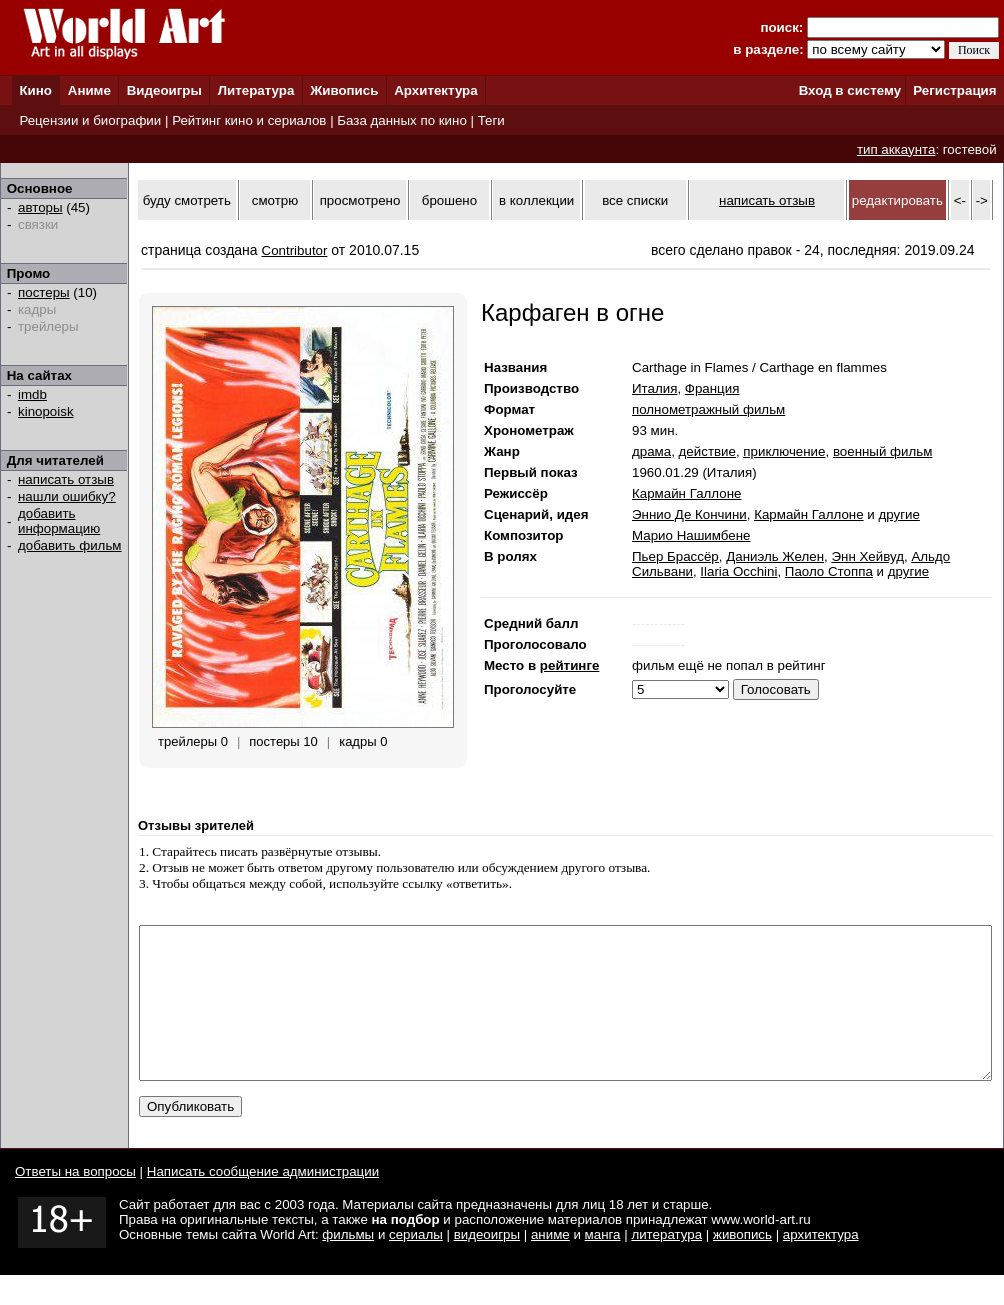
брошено (449, 200)
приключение (784, 451)
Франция (712, 388)
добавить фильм (70, 545)
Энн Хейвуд (867, 556)
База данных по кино (401, 120)
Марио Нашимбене (691, 535)
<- (960, 200)
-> (982, 200)
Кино (35, 90)
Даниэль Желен (775, 556)
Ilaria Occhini (738, 571)
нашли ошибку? (67, 496)
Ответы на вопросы (75, 1201)
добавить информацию (59, 521)
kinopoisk (46, 411)
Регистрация (954, 90)
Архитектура (435, 90)
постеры (44, 292)
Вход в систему (850, 90)
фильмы (348, 1264)
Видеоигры (164, 90)
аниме (550, 1264)
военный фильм (883, 451)
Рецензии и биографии (90, 120)
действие (707, 451)
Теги (491, 120)
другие (898, 514)
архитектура (821, 1264)
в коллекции (536, 200)
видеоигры (487, 1264)
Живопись (344, 90)
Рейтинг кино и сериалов (249, 120)
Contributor (295, 250)
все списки (635, 200)
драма (651, 451)
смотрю (275, 200)
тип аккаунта (896, 149)
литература (666, 1264)
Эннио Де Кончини (689, 514)
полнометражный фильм (708, 409)
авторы (40, 207)
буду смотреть (187, 200)
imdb (32, 394)
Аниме (89, 90)
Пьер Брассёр (675, 556)
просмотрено (360, 200)
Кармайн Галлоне (686, 493)
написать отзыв (66, 479)
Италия (654, 388)
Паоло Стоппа (829, 571)
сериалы (416, 1264)
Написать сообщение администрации (263, 1201)
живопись (742, 1264)
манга (603, 1264)
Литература (256, 90)
